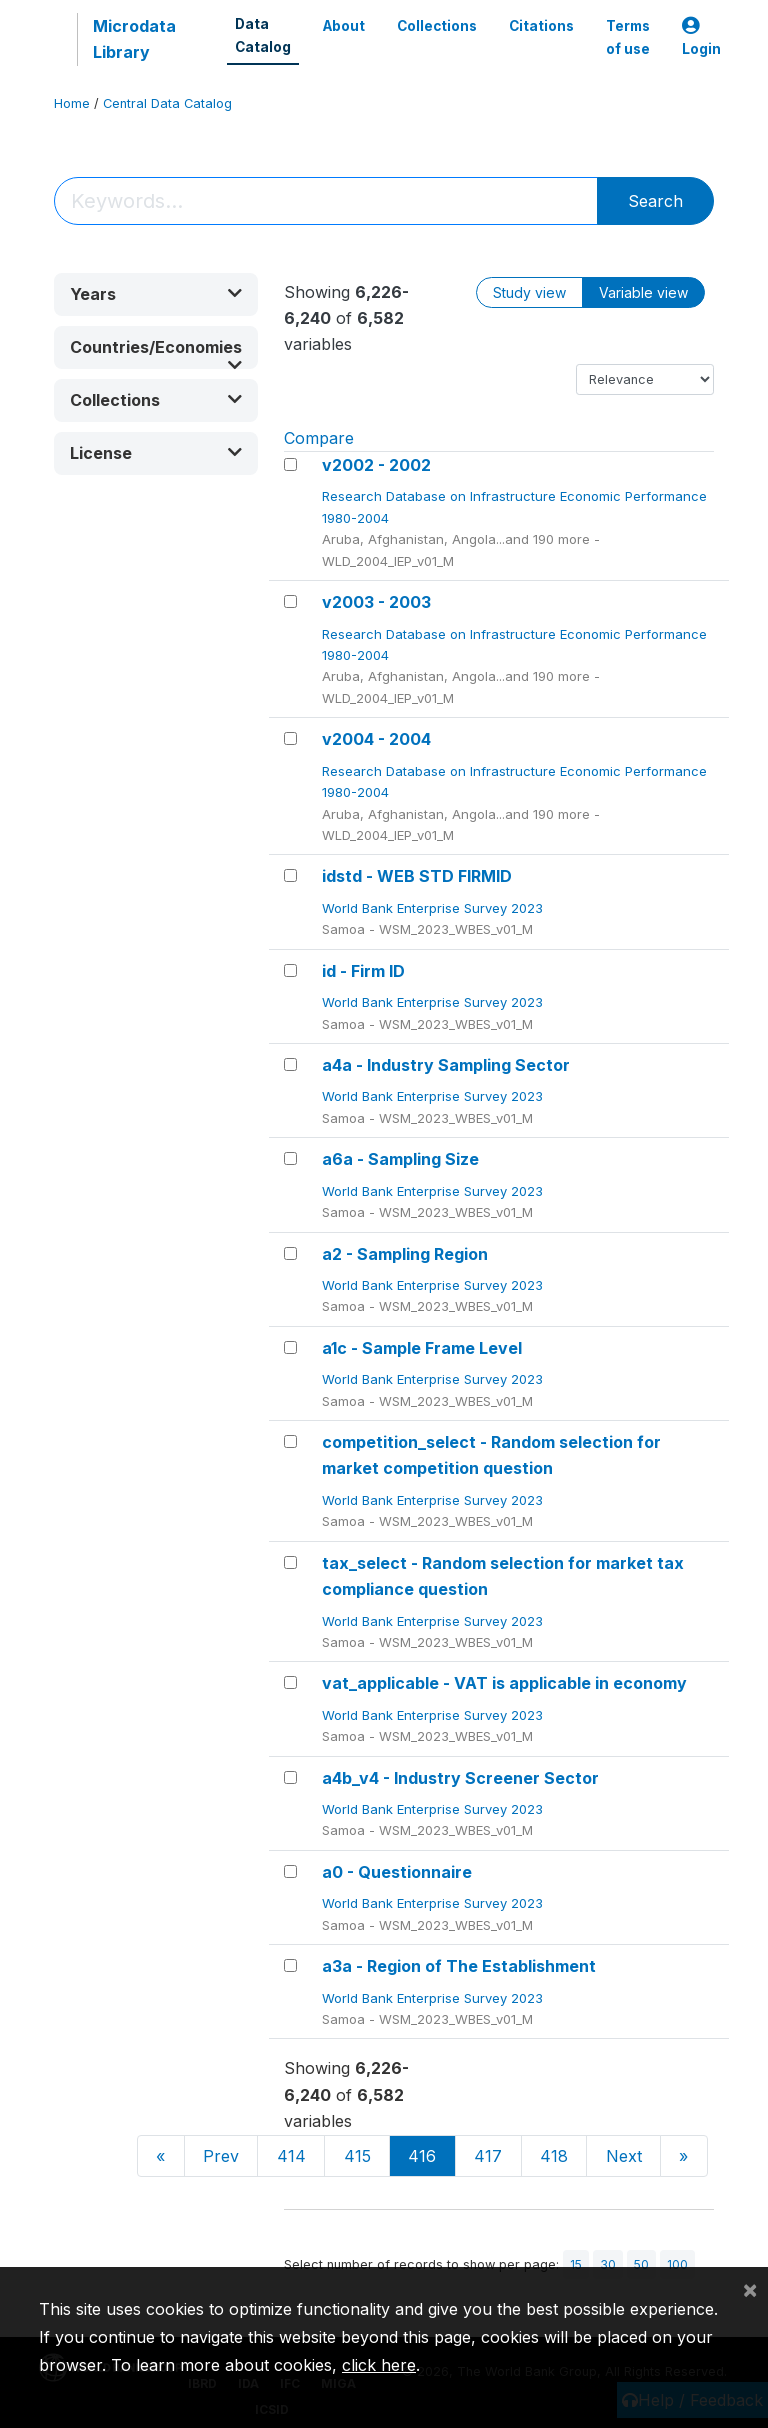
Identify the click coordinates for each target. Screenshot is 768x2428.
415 (357, 2156)
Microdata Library (134, 39)
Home (72, 103)
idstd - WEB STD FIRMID (417, 876)
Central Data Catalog (167, 103)
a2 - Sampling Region (405, 1254)
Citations (541, 26)
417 (488, 2156)
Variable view (643, 292)
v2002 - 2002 (376, 465)
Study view (529, 292)
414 (291, 2156)
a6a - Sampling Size (400, 1159)
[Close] (750, 2289)
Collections (437, 26)
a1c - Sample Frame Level (422, 1348)
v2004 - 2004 (376, 739)
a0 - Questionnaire (397, 1872)
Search (655, 201)
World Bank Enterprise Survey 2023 (434, 908)
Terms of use (628, 37)
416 (422, 2156)
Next (624, 2156)
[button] (156, 294)
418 (554, 2156)
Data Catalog (263, 35)
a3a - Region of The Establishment (459, 1966)
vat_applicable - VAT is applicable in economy (504, 1683)
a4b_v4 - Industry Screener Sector (460, 1778)
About (344, 26)
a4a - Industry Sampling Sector (446, 1065)
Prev (221, 2156)
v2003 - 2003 (376, 602)
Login (701, 37)
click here (379, 2365)
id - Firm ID (363, 971)
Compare (319, 438)
